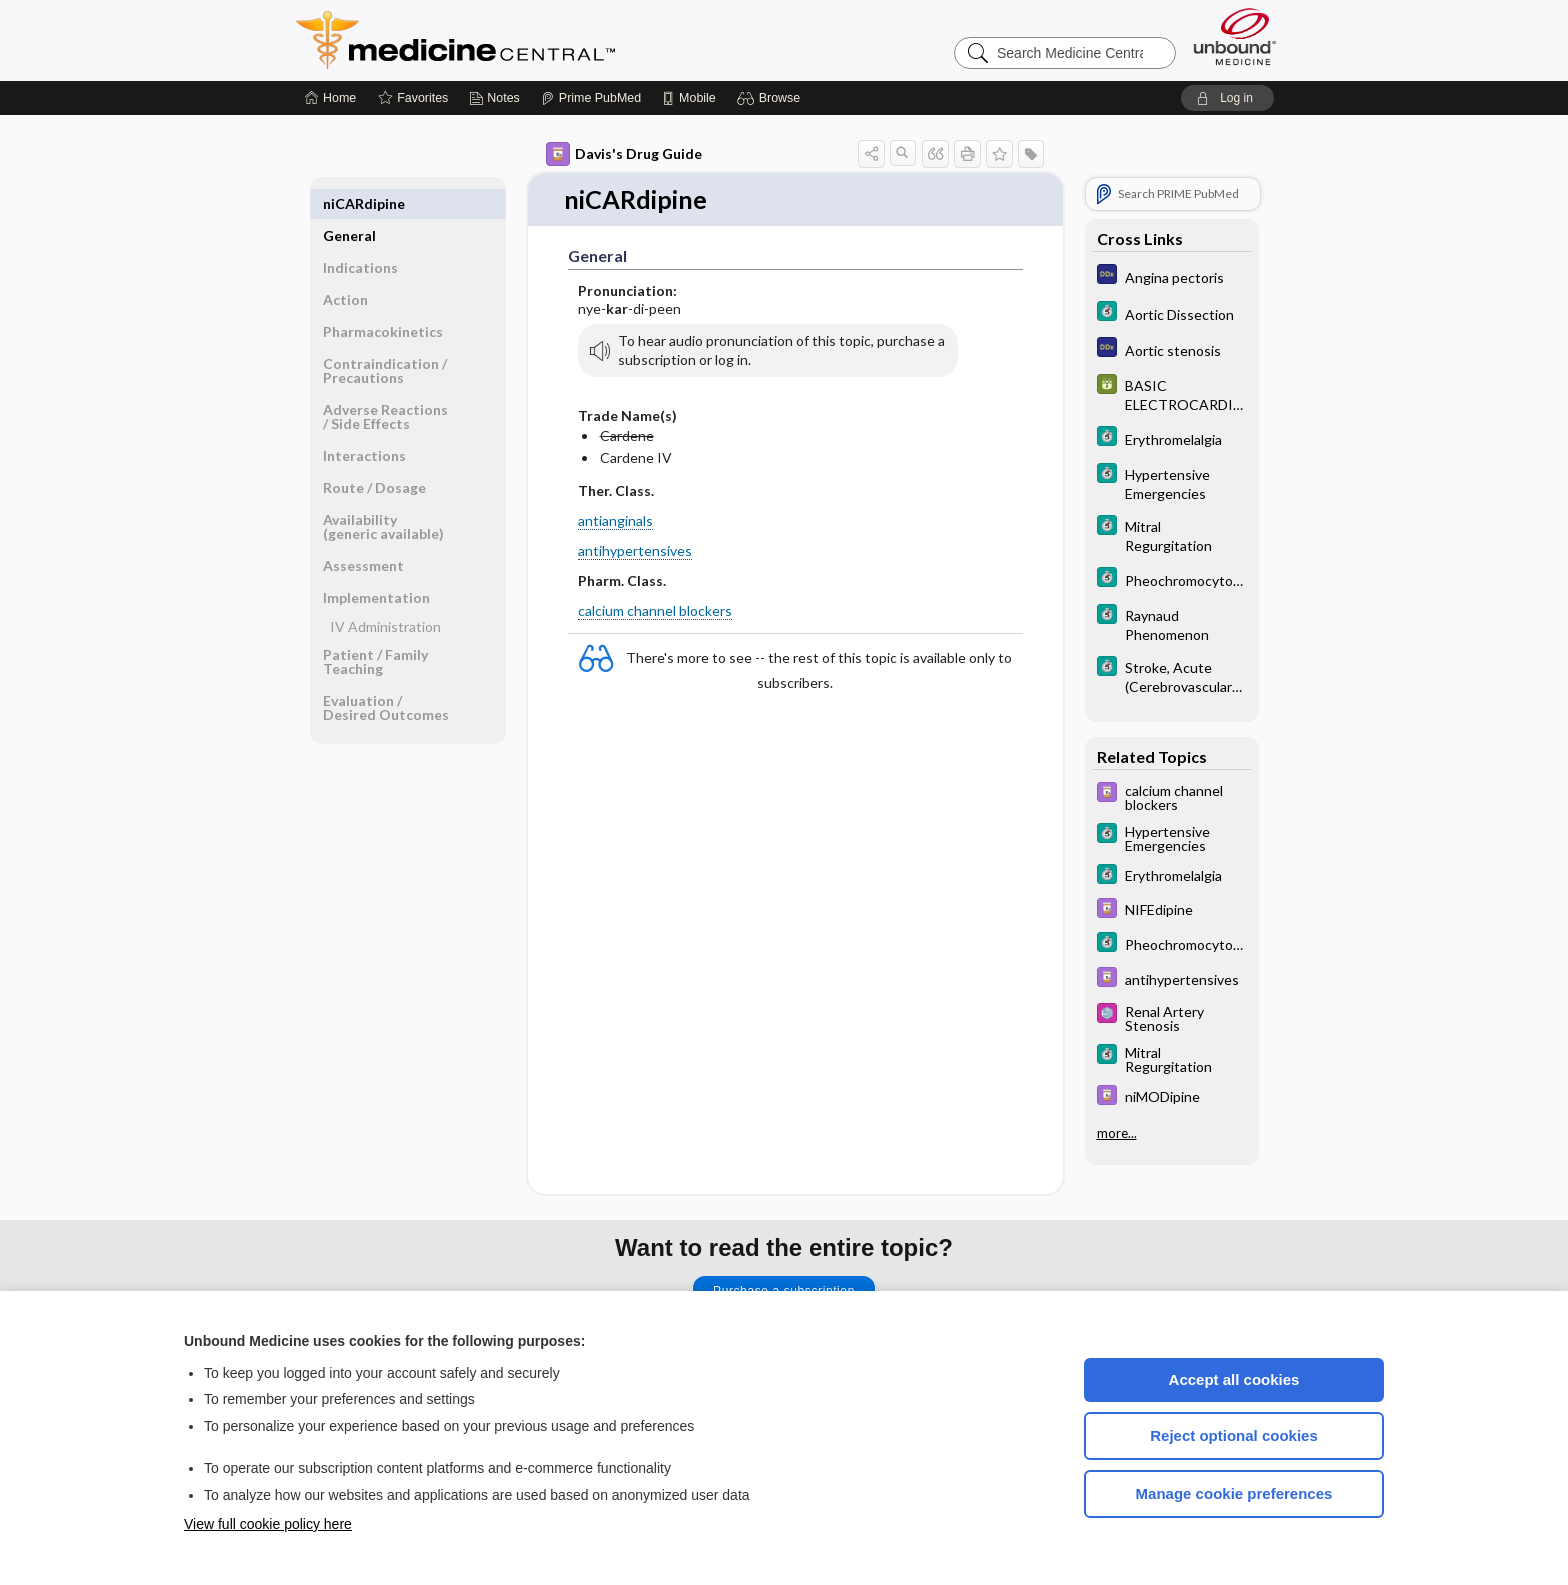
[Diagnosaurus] (1172, 276)
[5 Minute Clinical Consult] (1172, 313)
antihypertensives (635, 550)
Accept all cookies (1234, 1379)
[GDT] (1172, 394)
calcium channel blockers (655, 611)
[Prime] (591, 98)
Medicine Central (544, 40)
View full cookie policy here (268, 1524)
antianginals (615, 520)
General (349, 203)
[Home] (330, 98)
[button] (771, 98)
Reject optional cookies (1234, 1435)
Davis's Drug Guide (624, 154)
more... (1117, 1131)
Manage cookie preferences (1234, 1493)
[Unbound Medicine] (1235, 36)
